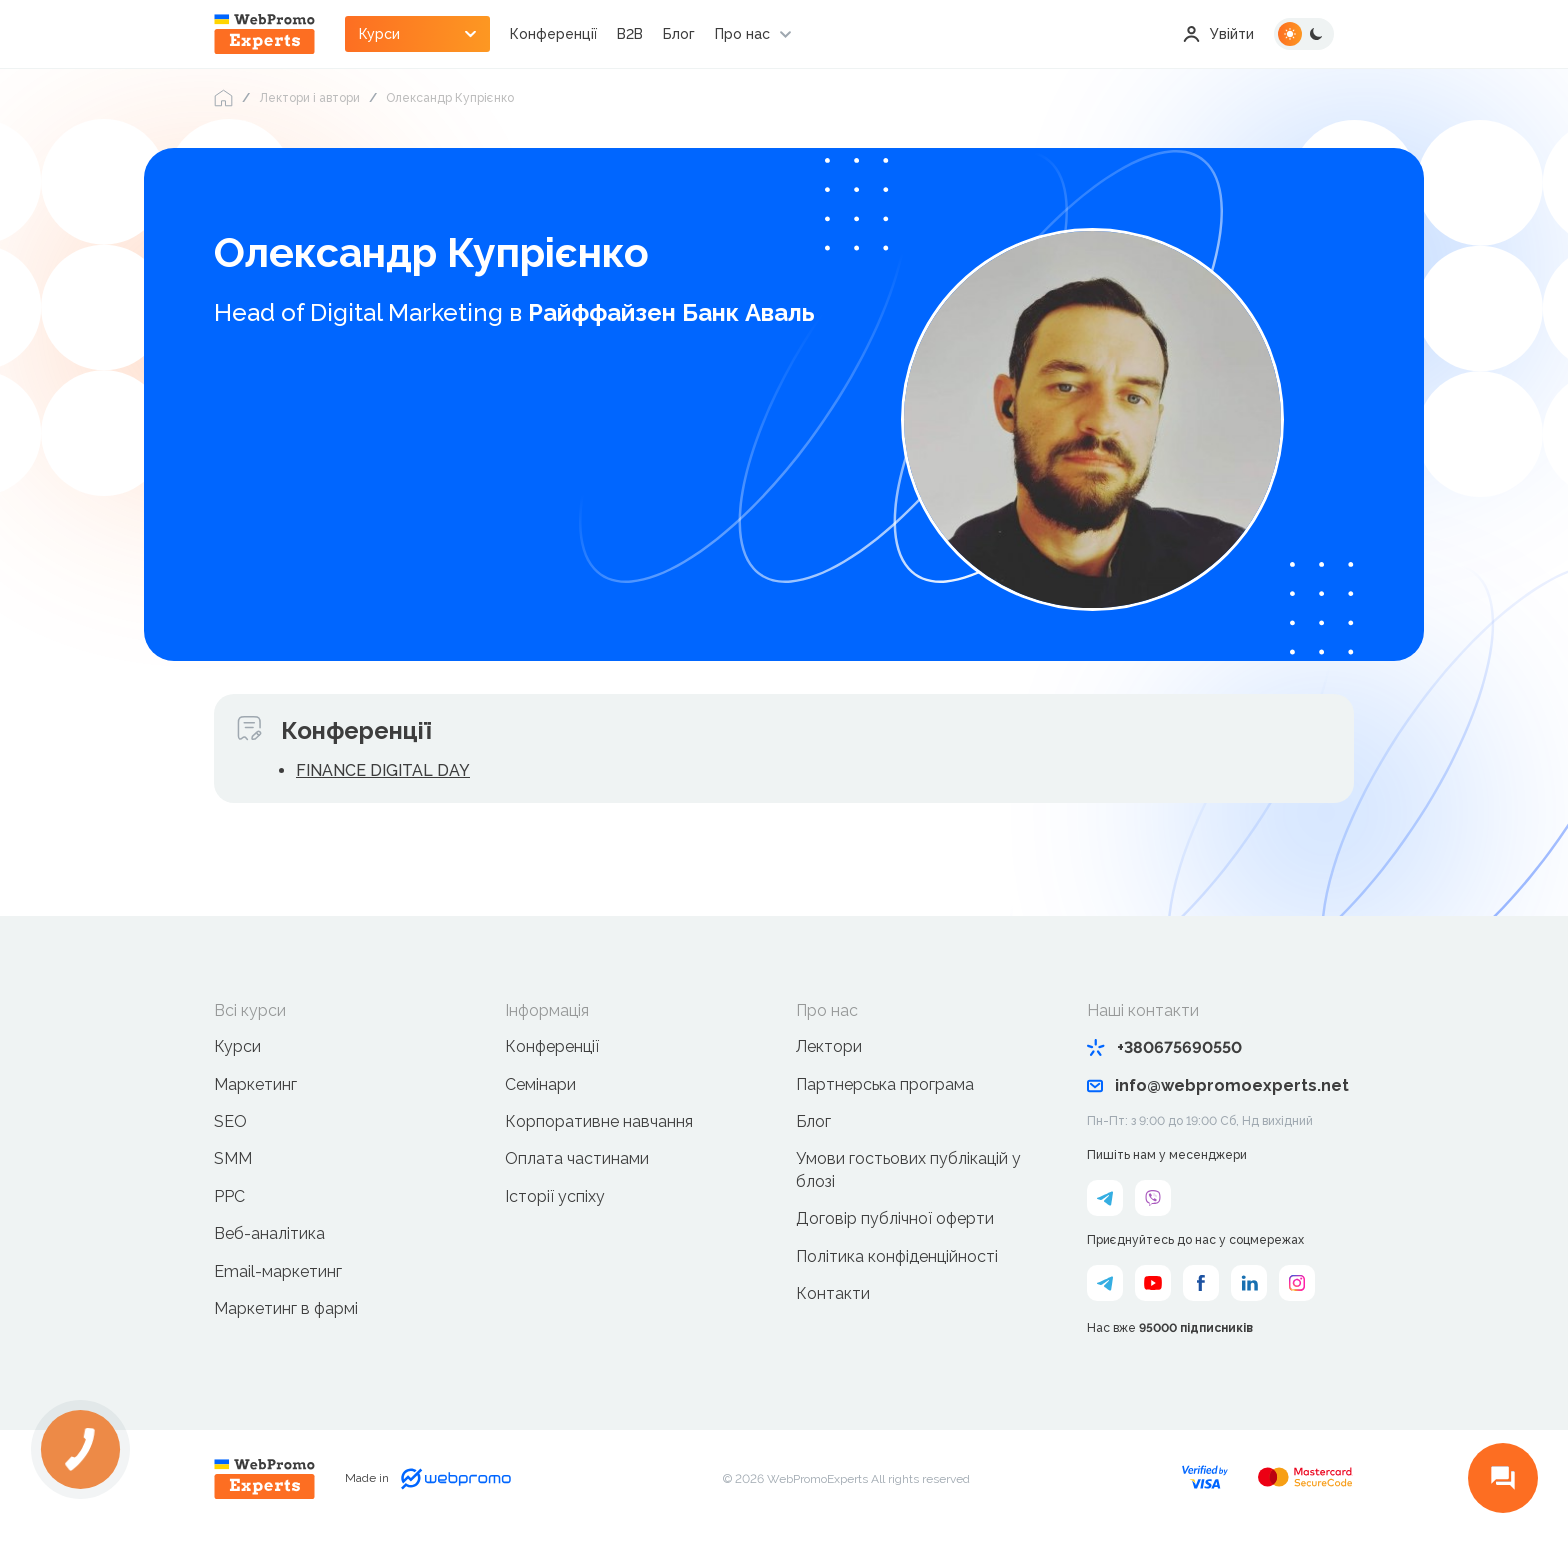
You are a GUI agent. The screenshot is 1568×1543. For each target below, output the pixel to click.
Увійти (1218, 34)
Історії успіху (555, 1196)
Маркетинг (255, 1084)
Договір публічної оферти (895, 1218)
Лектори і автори (309, 98)
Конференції (553, 34)
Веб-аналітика (269, 1233)
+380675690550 (1164, 1047)
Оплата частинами (577, 1158)
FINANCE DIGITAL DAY (383, 770)
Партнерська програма (885, 1084)
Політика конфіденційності (897, 1256)
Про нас (742, 34)
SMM (233, 1158)
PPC (229, 1196)
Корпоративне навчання (599, 1121)
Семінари (540, 1084)
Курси (237, 1046)
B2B (630, 34)
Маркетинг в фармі (286, 1308)
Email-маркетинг (278, 1271)
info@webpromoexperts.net (1218, 1085)
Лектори (829, 1046)
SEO (230, 1121)
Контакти (833, 1293)
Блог (679, 34)
